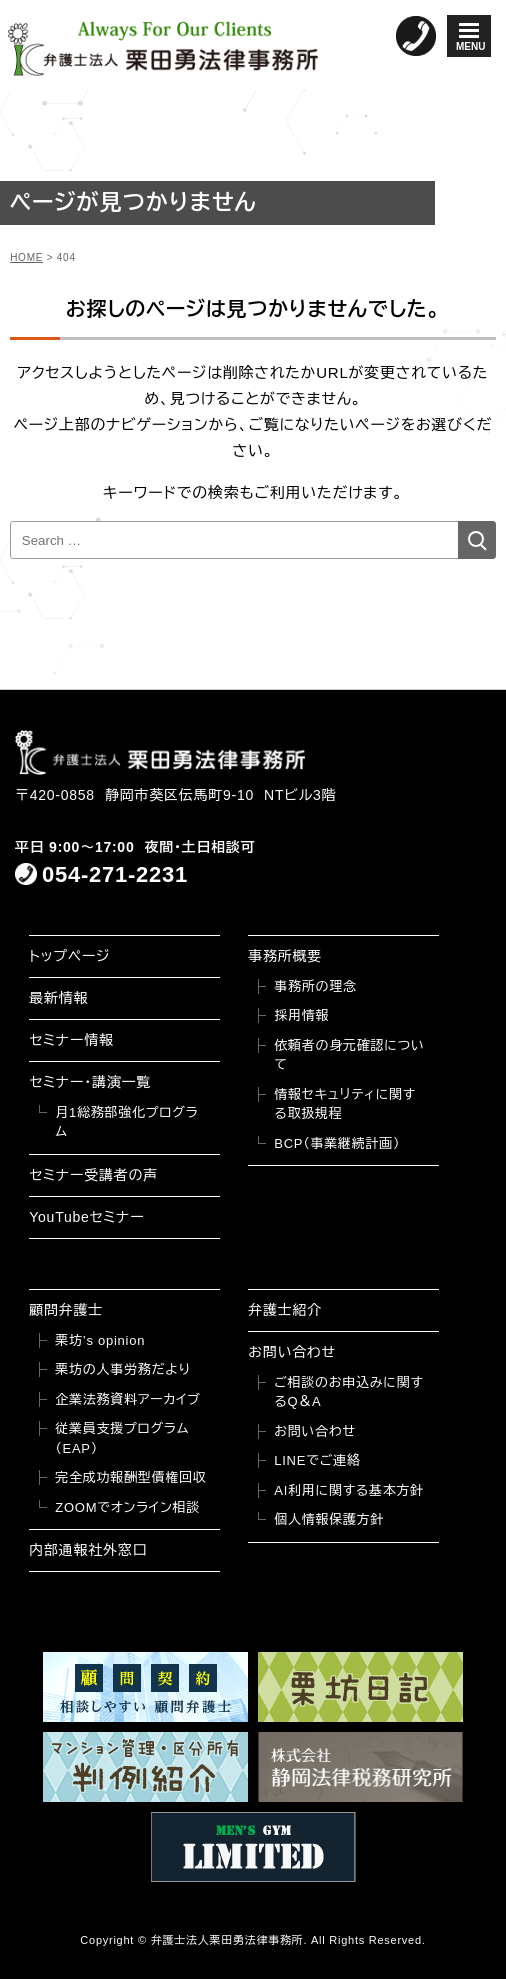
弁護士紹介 (285, 1310)
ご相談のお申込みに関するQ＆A (348, 1392)
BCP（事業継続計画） (337, 1143)
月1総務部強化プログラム (126, 1122)
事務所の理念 (315, 986)
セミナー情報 (71, 1040)
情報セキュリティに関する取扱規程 (345, 1104)
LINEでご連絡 (317, 1460)
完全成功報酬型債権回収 (130, 1477)
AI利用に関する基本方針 (349, 1490)
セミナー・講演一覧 (90, 1082)
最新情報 (58, 998)
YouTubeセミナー (86, 1217)
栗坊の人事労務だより (122, 1369)
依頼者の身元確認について (349, 1055)
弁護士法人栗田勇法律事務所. (229, 1940)
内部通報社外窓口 (88, 1550)
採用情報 (301, 1015)
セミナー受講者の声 (93, 1175)
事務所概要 (285, 956)
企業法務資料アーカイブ (128, 1399)
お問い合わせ (292, 1352)
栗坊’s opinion (100, 1340)
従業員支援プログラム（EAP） (122, 1438)
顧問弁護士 (66, 1310)
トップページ (69, 956)
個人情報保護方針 (329, 1519)
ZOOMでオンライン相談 (127, 1507)
